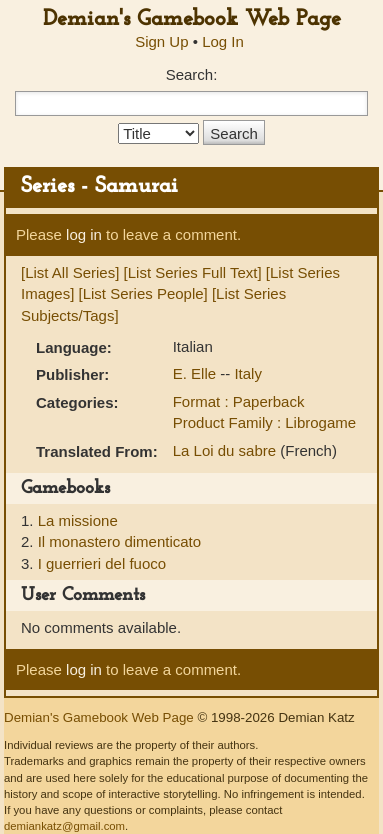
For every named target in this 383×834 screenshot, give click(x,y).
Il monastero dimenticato (119, 541)
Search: (192, 74)
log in (84, 234)
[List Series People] (143, 293)
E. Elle (197, 373)
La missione (78, 520)
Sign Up (161, 41)
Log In (223, 41)
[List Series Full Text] (193, 272)
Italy (248, 373)
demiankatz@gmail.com (64, 826)
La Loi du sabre (227, 450)
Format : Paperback (239, 401)
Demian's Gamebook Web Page (192, 19)
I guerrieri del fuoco (102, 563)
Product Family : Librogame (264, 422)
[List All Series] (70, 272)
